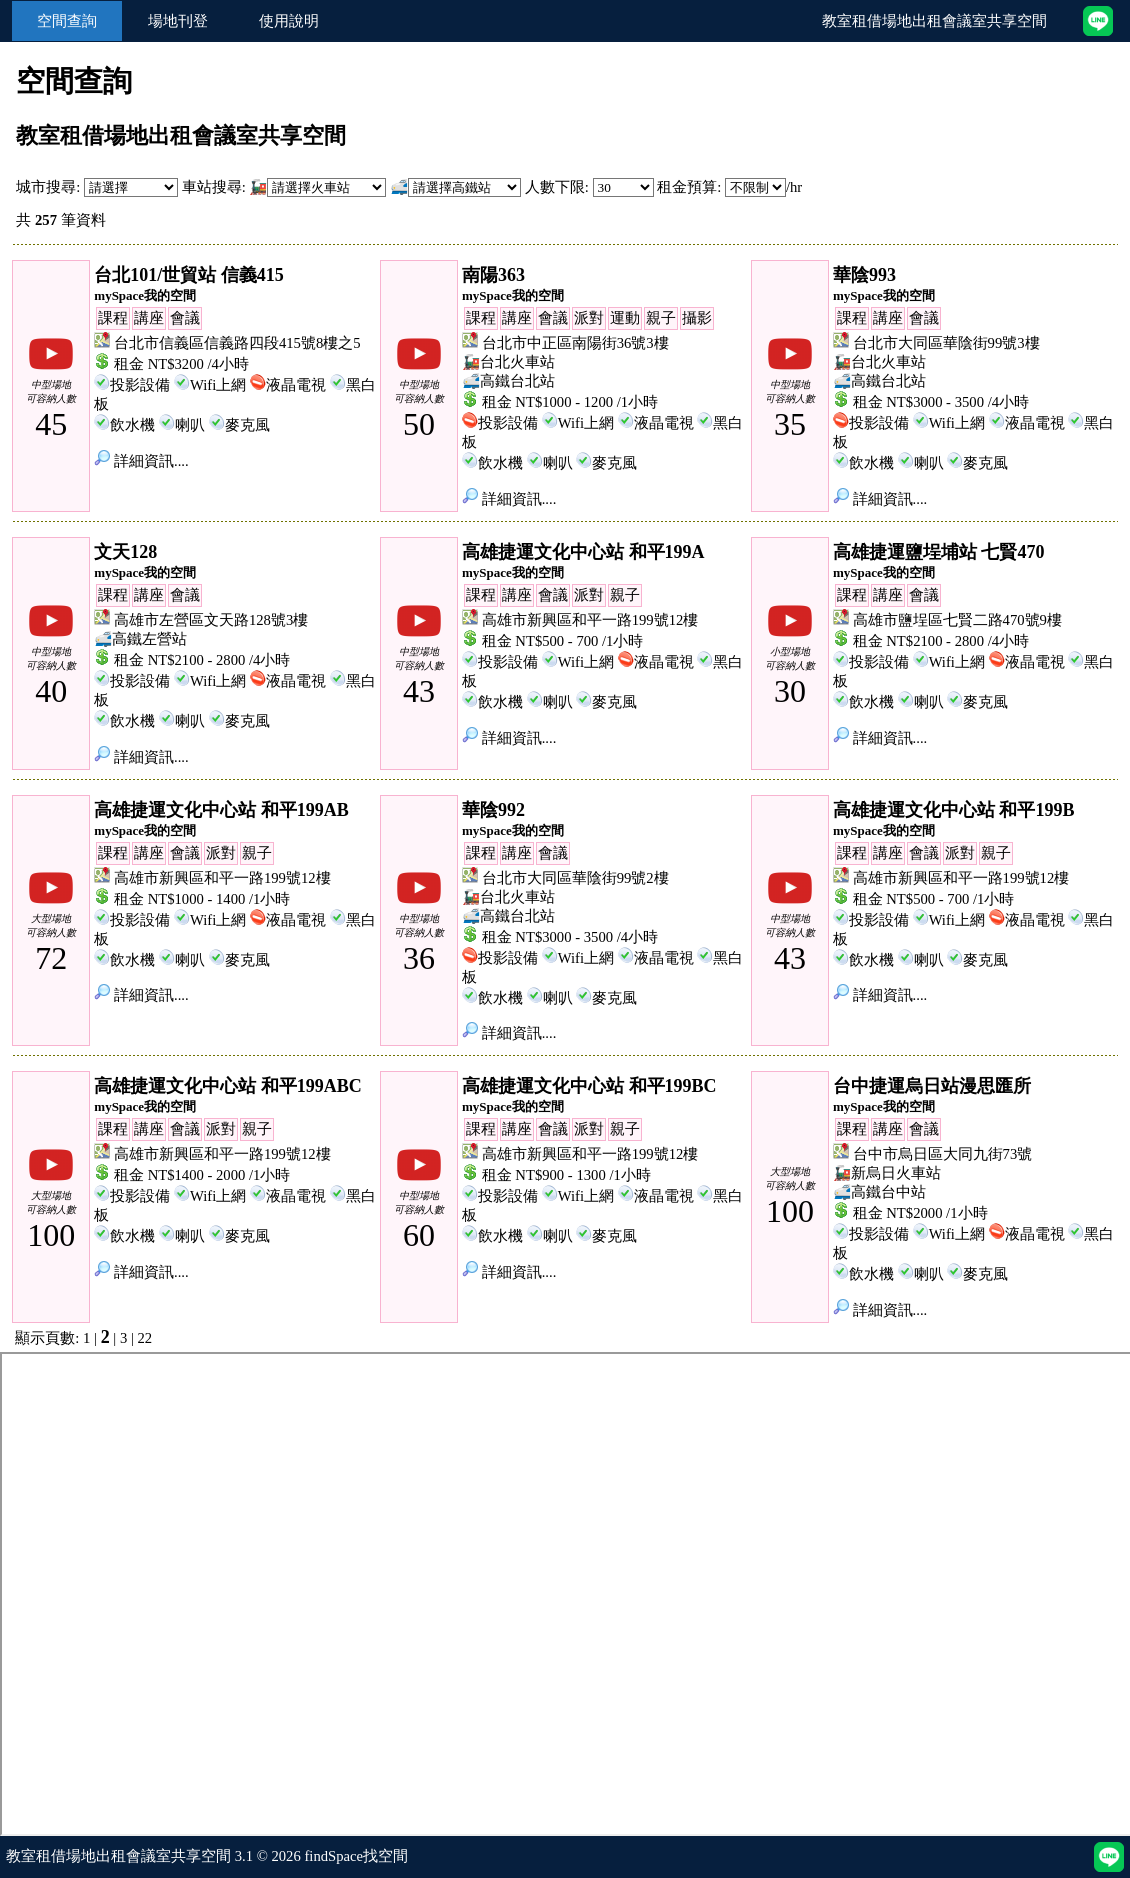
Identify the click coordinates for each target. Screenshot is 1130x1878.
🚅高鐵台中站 (879, 1192)
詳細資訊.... (141, 461)
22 (145, 1338)
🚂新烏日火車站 (887, 1173)
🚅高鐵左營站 (140, 639)
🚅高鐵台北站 (508, 381)
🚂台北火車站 (508, 362)
